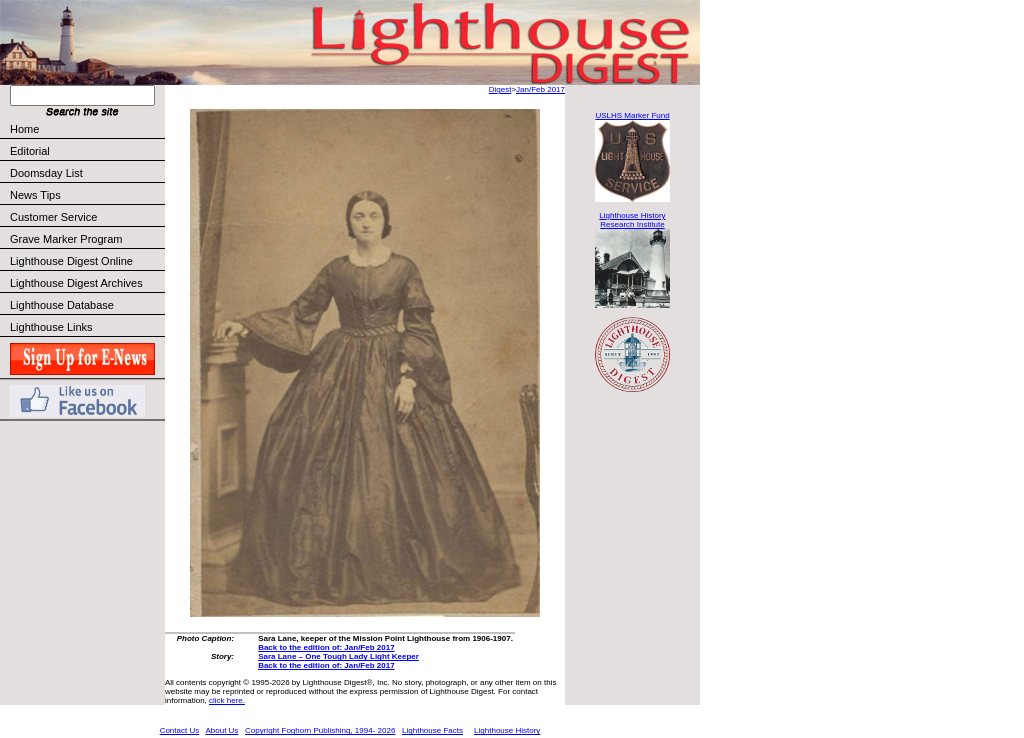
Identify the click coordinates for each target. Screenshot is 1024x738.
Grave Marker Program (66, 239)
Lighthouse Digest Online (71, 261)
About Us (221, 730)
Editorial (86, 151)
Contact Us (180, 730)
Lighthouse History (507, 730)
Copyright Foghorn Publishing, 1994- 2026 (320, 730)
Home (24, 129)
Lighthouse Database (62, 305)
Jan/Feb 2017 (540, 89)
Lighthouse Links (51, 327)
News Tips (35, 195)
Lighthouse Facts (432, 730)
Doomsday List (46, 173)
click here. (227, 700)
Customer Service (86, 217)
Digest (500, 89)
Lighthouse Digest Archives (76, 283)
